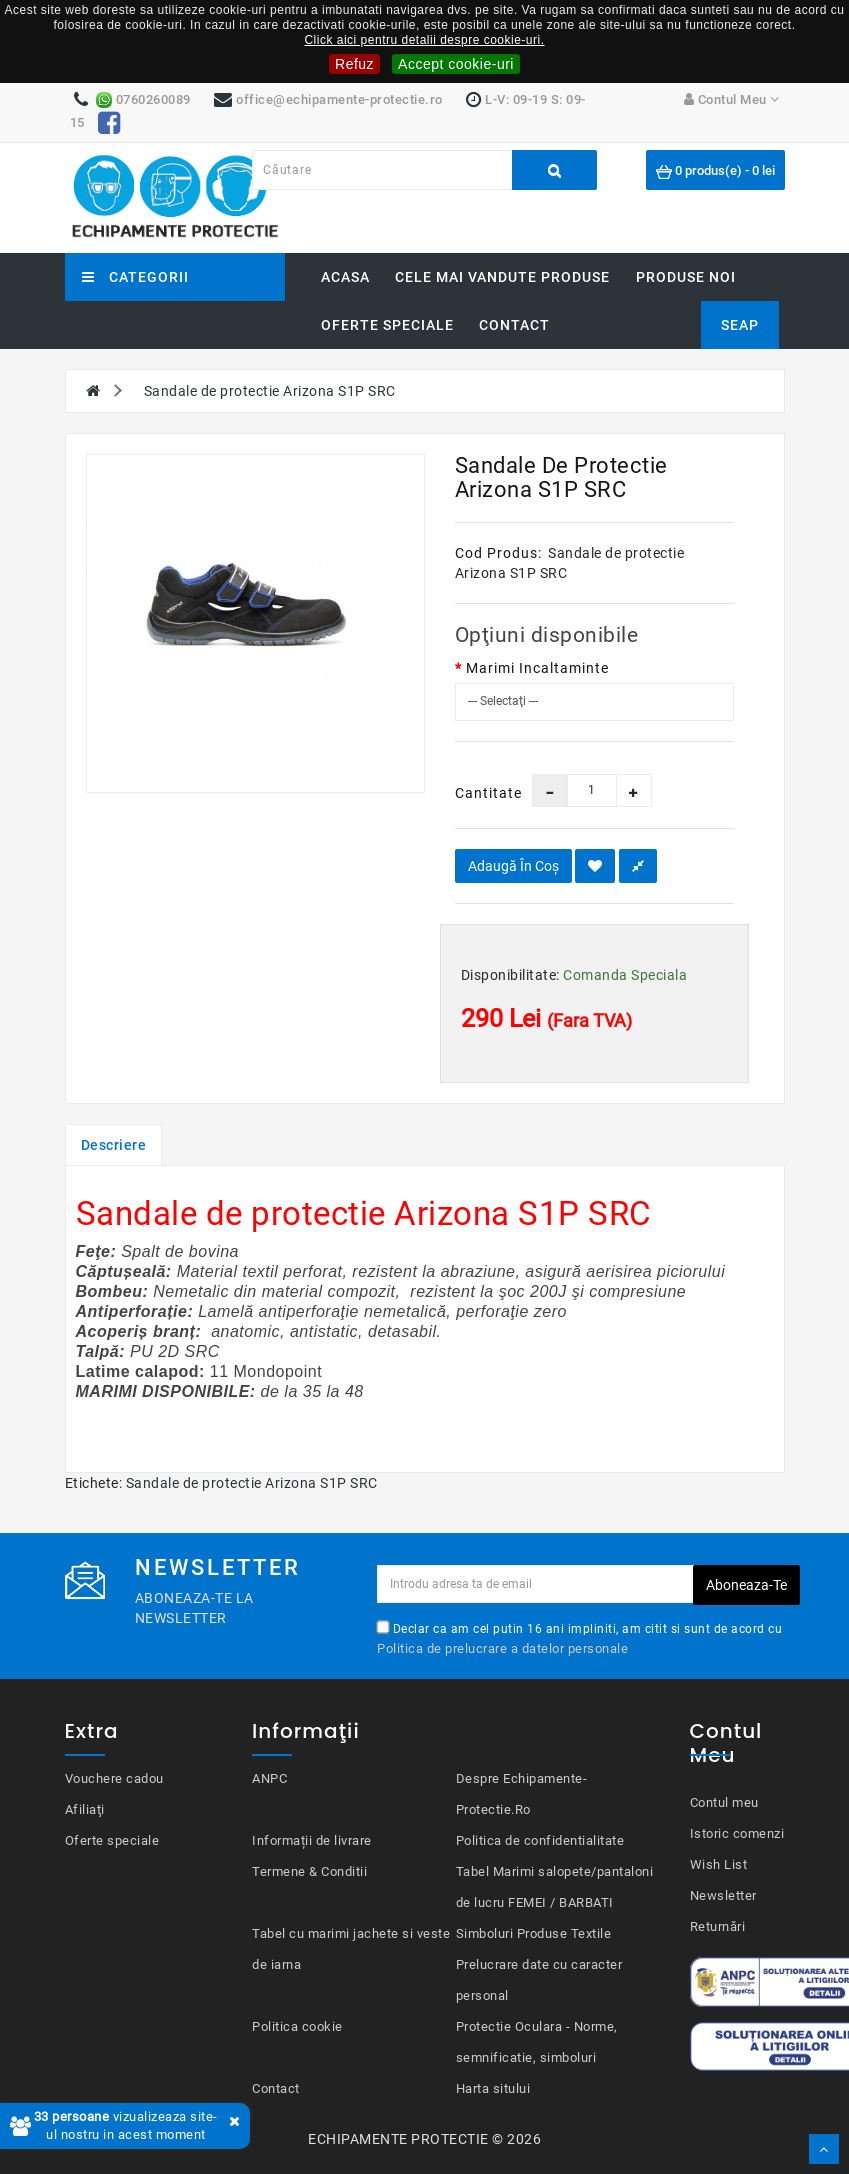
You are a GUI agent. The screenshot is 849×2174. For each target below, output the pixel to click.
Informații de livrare (312, 1840)
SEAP (740, 325)
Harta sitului (493, 2088)
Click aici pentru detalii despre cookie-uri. (424, 40)
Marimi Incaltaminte (537, 668)
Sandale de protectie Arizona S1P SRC (270, 391)
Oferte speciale (387, 325)
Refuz (354, 64)
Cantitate (478, 793)
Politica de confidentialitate (540, 1840)
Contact (514, 325)
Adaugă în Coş (513, 866)
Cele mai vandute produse (502, 277)
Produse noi (686, 277)
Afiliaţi (85, 1809)
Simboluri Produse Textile (534, 1933)
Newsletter (723, 1895)
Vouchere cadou (114, 1778)
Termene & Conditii (309, 1871)
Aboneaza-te (746, 1585)
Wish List (719, 1864)
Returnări (718, 1926)
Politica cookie (297, 2026)
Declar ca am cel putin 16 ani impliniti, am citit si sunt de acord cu (579, 1638)
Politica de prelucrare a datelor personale (502, 1648)
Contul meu (724, 1802)
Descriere (114, 1145)
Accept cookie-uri (456, 64)
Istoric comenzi (737, 1833)
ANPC (269, 1778)
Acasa (345, 277)
